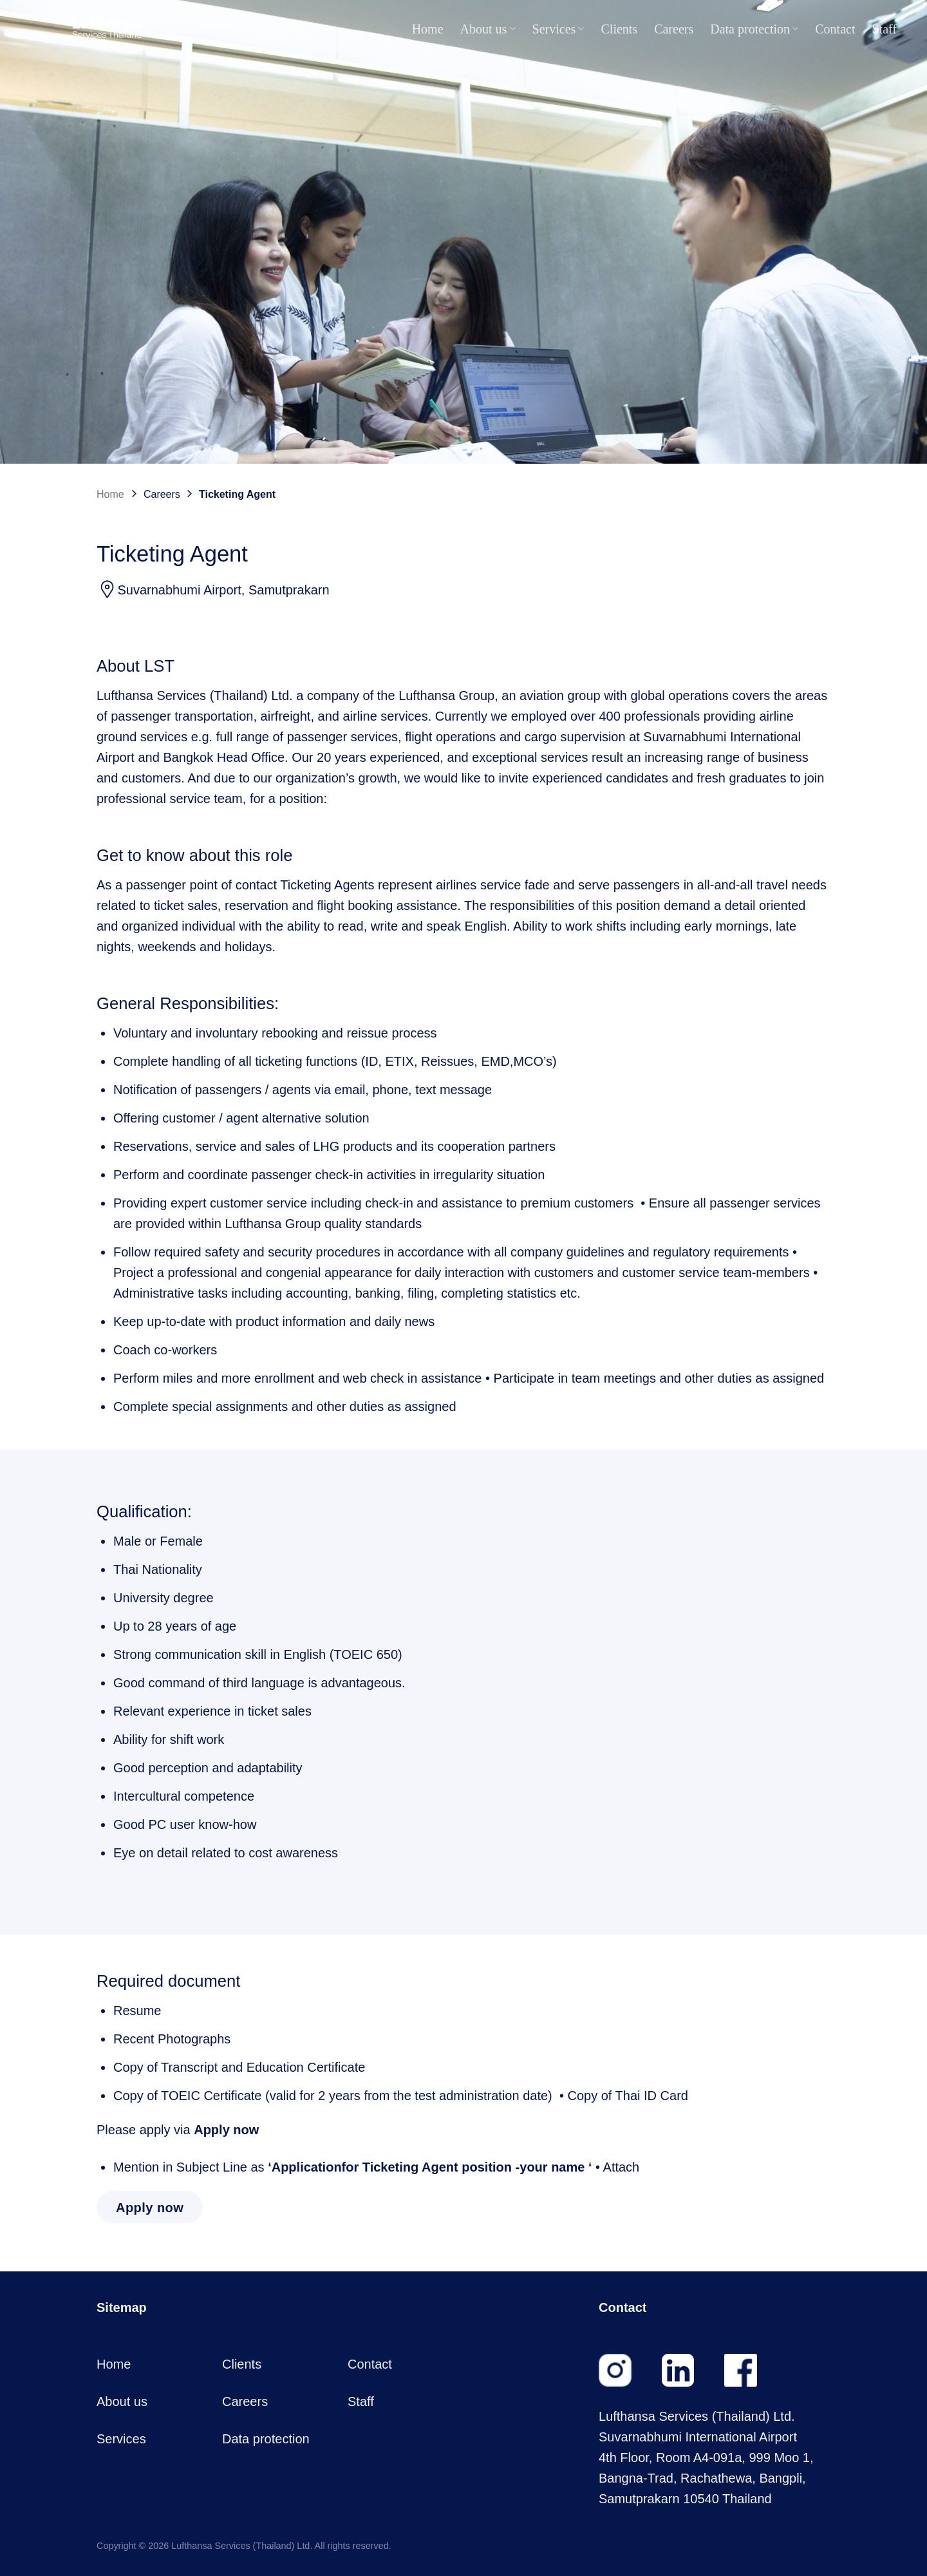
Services (558, 29)
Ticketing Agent (237, 494)
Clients (619, 29)
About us (488, 29)
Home (428, 29)
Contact (835, 29)
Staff (884, 29)
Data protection (754, 29)
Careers (673, 29)
